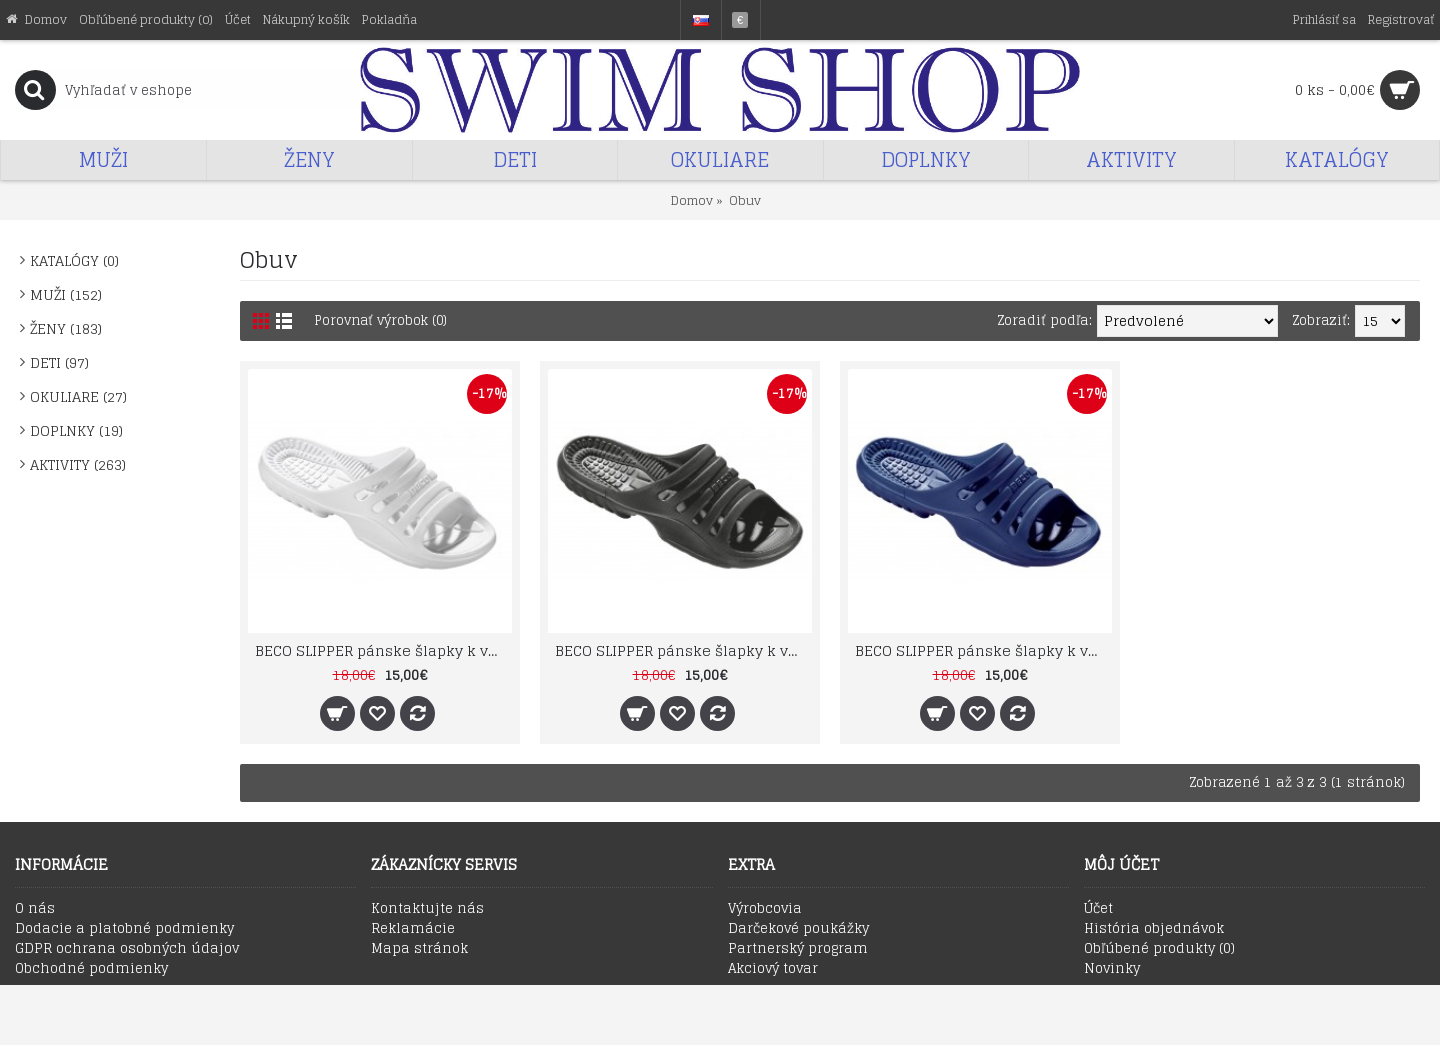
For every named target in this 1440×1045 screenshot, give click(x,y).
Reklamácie (413, 929)
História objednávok (1154, 929)
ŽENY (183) (66, 328)
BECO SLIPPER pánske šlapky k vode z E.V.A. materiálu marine (983, 650)
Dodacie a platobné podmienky (124, 929)
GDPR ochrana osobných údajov (127, 949)
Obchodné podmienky (91, 969)
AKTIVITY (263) (78, 464)
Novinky (1112, 969)
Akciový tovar (773, 969)
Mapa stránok (419, 949)
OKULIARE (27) (78, 396)
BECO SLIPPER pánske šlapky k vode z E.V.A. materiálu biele (383, 650)
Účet (1098, 909)
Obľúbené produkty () (1159, 949)
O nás (35, 909)
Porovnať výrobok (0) (383, 320)
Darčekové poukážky (798, 929)
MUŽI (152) (66, 294)
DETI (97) (59, 362)
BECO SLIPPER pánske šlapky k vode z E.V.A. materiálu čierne (683, 650)
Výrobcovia (765, 909)
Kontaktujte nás (427, 909)
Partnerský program (798, 949)
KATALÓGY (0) (74, 260)
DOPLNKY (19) (76, 430)
